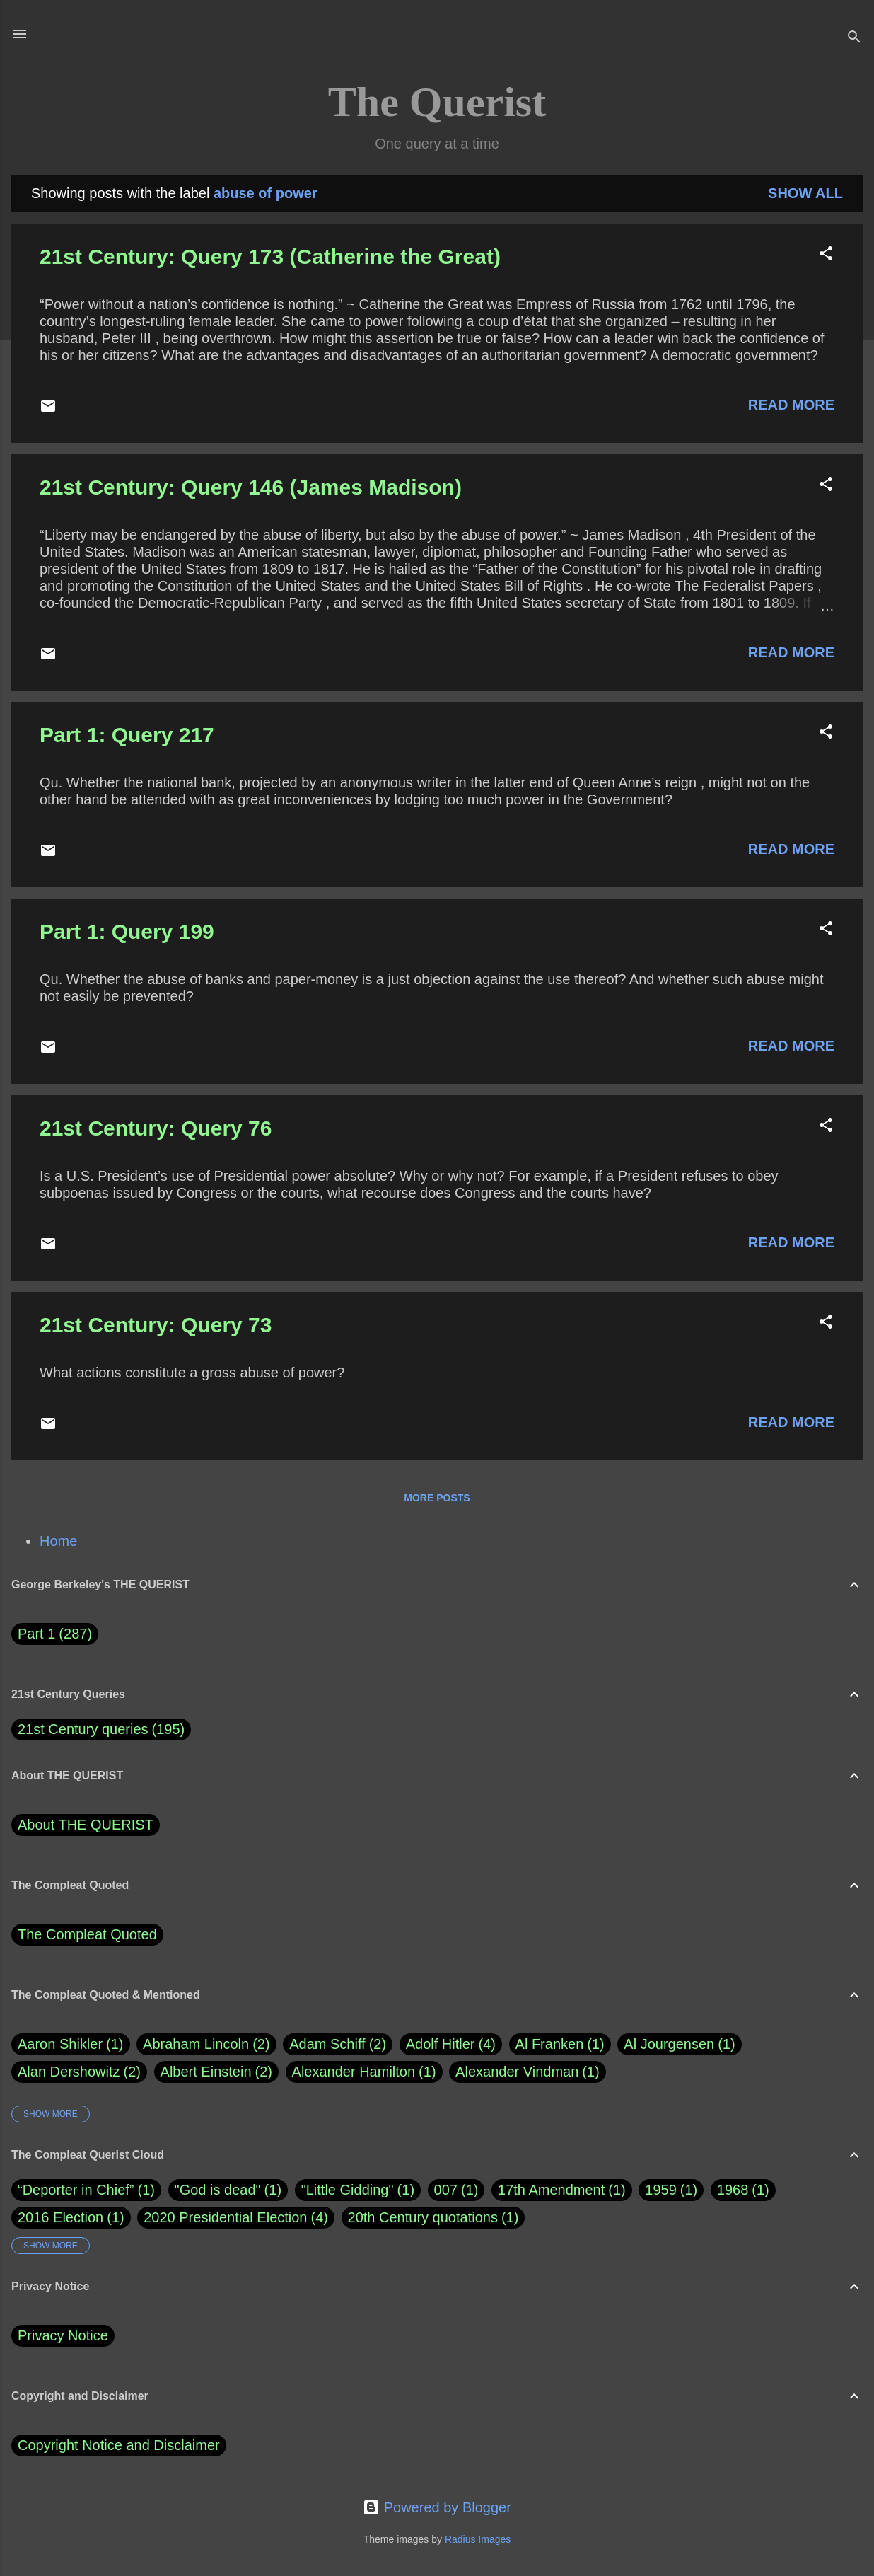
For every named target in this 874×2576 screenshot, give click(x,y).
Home (58, 1541)
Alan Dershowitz (79, 2072)
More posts (437, 1497)
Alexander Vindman (527, 2072)
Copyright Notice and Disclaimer (119, 2445)
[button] (825, 255)
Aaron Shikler (71, 2044)
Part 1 (55, 1634)
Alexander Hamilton (364, 2072)
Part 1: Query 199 (127, 931)
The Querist (437, 102)
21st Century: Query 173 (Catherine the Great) (270, 256)
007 (446, 2189)
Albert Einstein (216, 2072)
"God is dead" (218, 2189)
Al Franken (560, 2044)
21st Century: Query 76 (156, 1128)
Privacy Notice (63, 2335)
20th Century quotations (423, 2217)
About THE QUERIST (85, 1824)
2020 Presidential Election (225, 2217)
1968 (733, 2189)
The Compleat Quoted (87, 1934)
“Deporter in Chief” (76, 2189)
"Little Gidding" (347, 2189)
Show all (805, 193)
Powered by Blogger (437, 2507)
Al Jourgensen (679, 2044)
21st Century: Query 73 (156, 1324)
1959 (661, 2189)
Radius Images (478, 2539)
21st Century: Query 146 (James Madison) (251, 487)
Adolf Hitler (451, 2044)
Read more (791, 404)
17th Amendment (551, 2189)
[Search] (854, 38)
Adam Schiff (337, 2044)
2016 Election (60, 2217)
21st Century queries (83, 1729)
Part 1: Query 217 (127, 734)
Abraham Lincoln (206, 2044)
